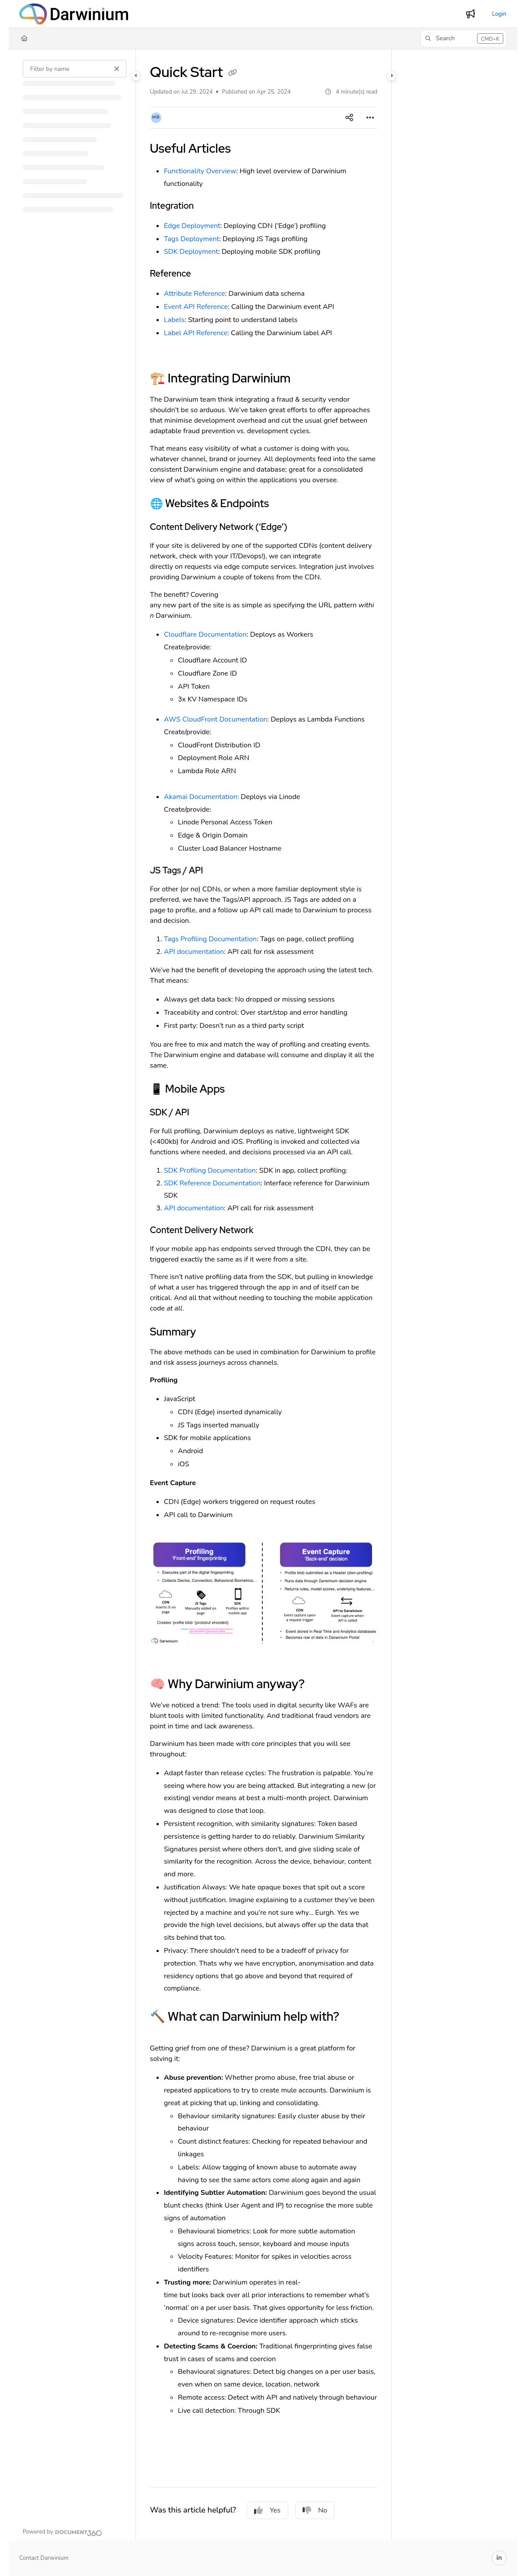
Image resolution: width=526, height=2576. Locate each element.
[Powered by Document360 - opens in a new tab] (62, 2531)
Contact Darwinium (44, 2558)
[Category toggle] (136, 75)
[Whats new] (470, 14)
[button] (463, 38)
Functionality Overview (200, 171)
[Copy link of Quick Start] (233, 74)
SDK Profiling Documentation (210, 1170)
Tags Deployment (191, 239)
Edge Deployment (192, 226)
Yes (267, 2510)
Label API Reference (196, 333)
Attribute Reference (194, 293)
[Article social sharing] (349, 118)
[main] (263, 1294)
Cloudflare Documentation (205, 634)
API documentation (194, 952)
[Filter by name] (74, 68)
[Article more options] (370, 118)
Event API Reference (196, 307)
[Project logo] (73, 14)
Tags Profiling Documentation (210, 939)
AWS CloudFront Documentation (216, 719)
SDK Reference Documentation (212, 1183)
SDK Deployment (191, 251)
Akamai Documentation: (201, 797)
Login (499, 14)
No (315, 2510)
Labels (174, 320)
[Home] (24, 38)
